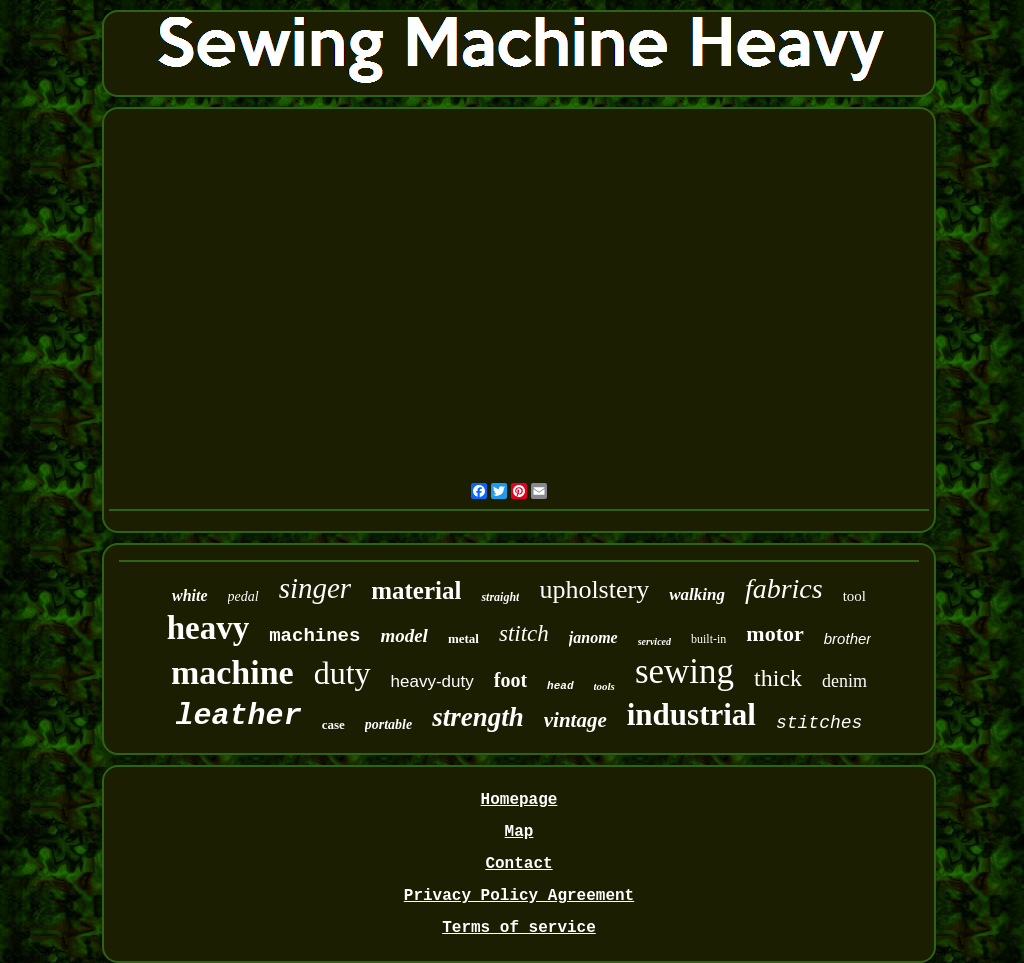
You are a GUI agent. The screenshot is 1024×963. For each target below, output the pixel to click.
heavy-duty (432, 681)
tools (604, 686)
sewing (684, 671)
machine (232, 672)
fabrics (784, 588)
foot (510, 680)
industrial (691, 714)
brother (848, 638)
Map (519, 832)
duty (342, 673)
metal (463, 638)
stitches (819, 723)
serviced (654, 641)
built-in (708, 639)
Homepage (519, 800)
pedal (243, 596)
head (560, 686)
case (333, 724)
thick (778, 678)
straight (500, 597)
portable (388, 724)
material (416, 590)
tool (854, 596)
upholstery (594, 589)
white (190, 595)
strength (478, 717)
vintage (575, 720)
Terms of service (519, 928)
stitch (524, 633)
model (404, 635)
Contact (518, 864)
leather (239, 716)
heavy (208, 628)
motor (774, 633)
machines (314, 636)
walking (697, 594)
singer (315, 588)
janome (593, 637)
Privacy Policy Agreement (519, 896)
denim (844, 681)
